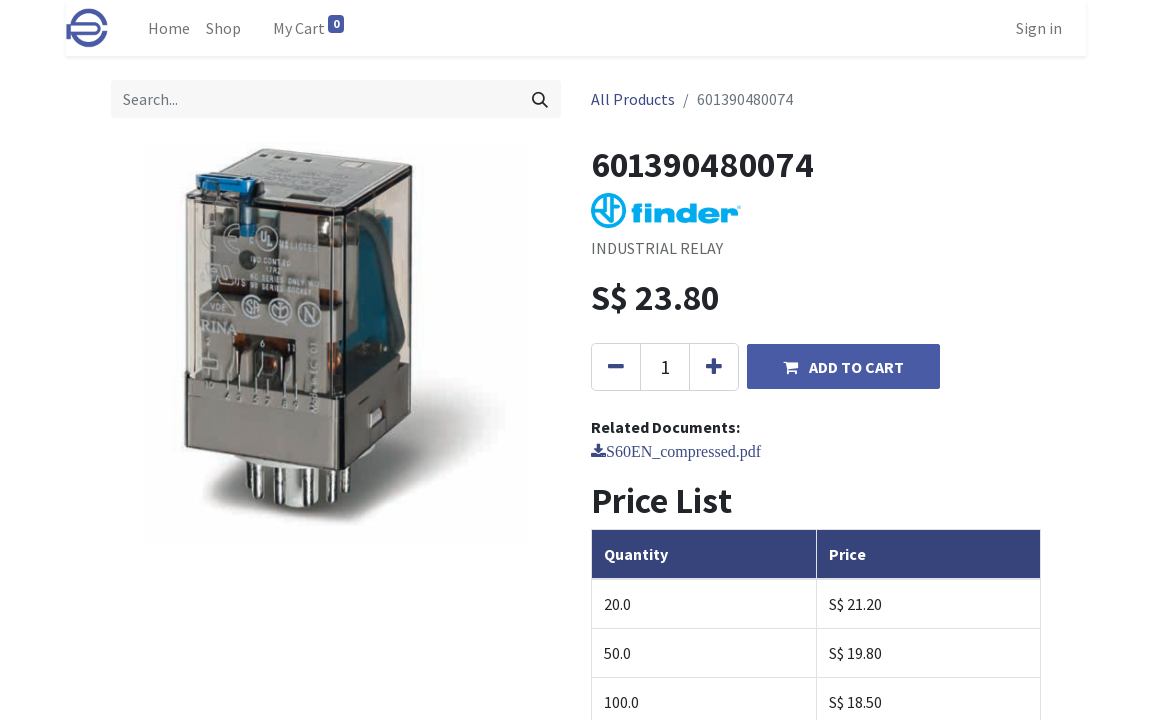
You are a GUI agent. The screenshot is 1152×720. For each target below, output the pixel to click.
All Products (633, 99)
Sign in (1039, 28)
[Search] (540, 99)
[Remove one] (616, 367)
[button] (843, 366)
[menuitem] (169, 28)
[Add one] (714, 367)
